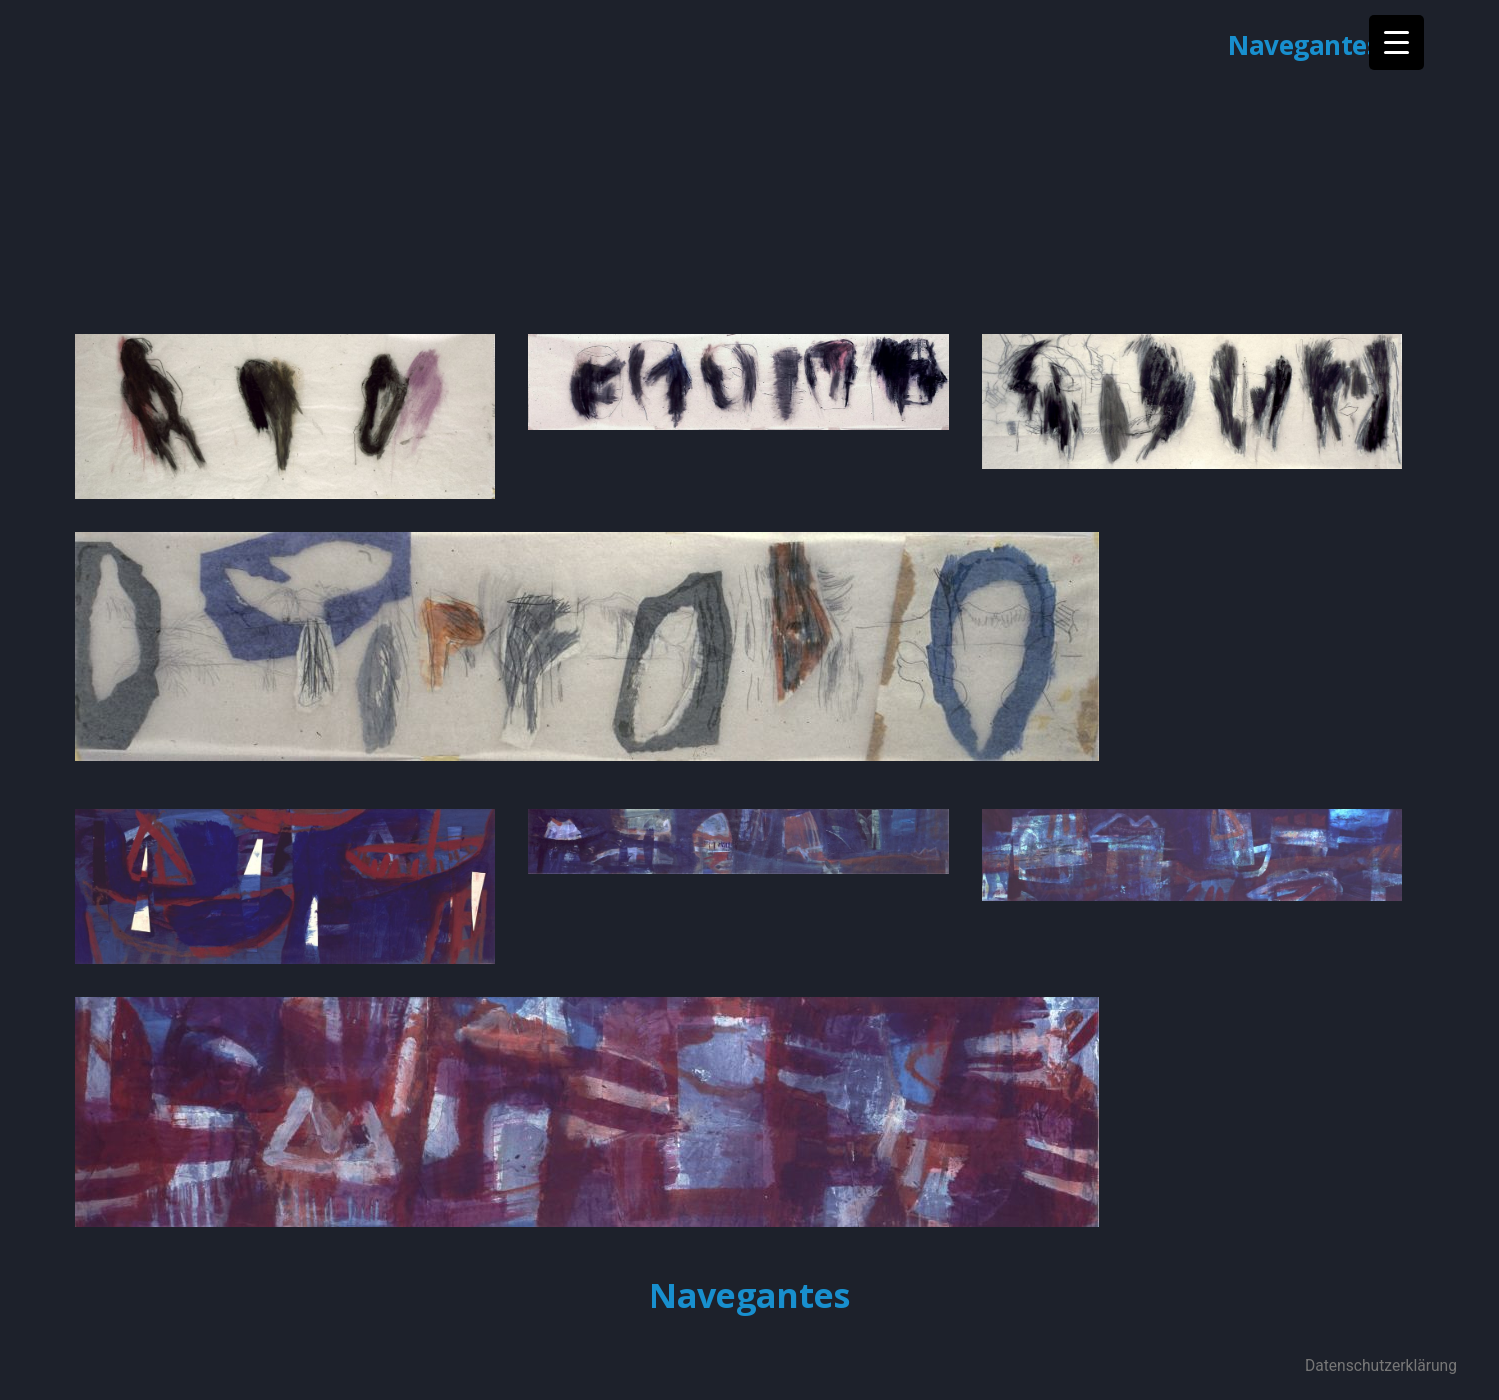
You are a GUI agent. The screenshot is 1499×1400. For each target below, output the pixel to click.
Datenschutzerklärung (1381, 1365)
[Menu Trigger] (1396, 42)
